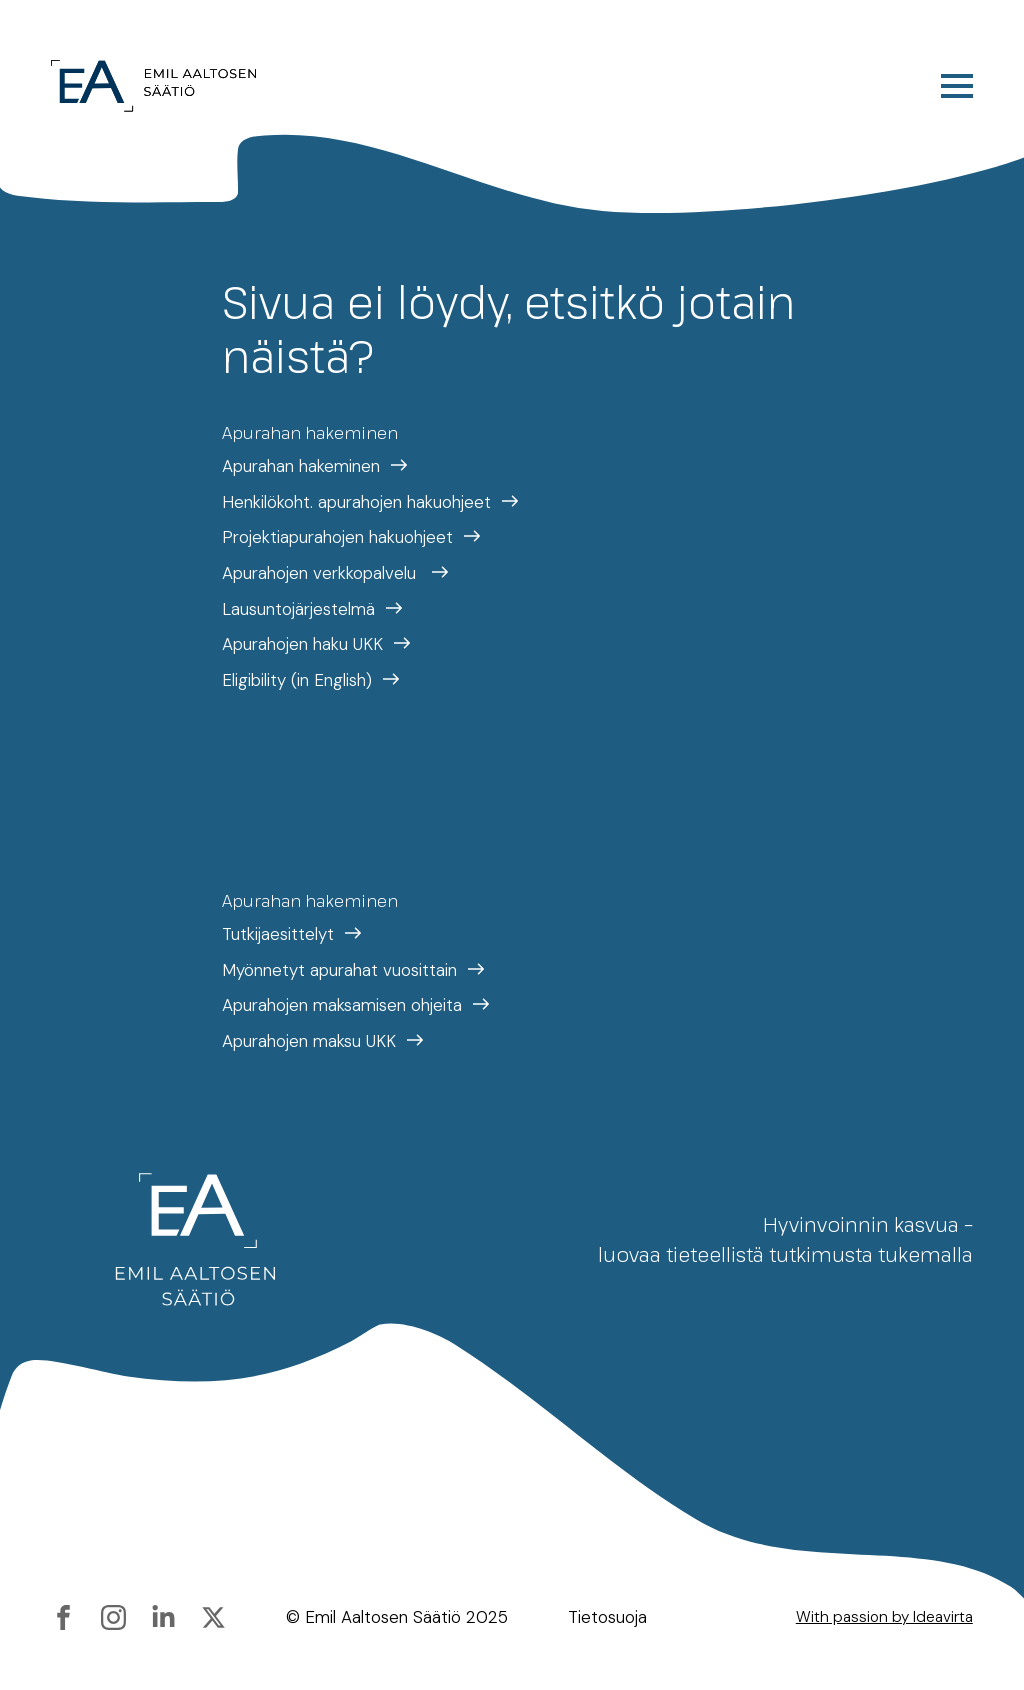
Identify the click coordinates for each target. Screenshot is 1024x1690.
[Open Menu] (957, 86)
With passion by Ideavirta (884, 1617)
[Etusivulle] (153, 86)
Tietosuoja (607, 1617)
